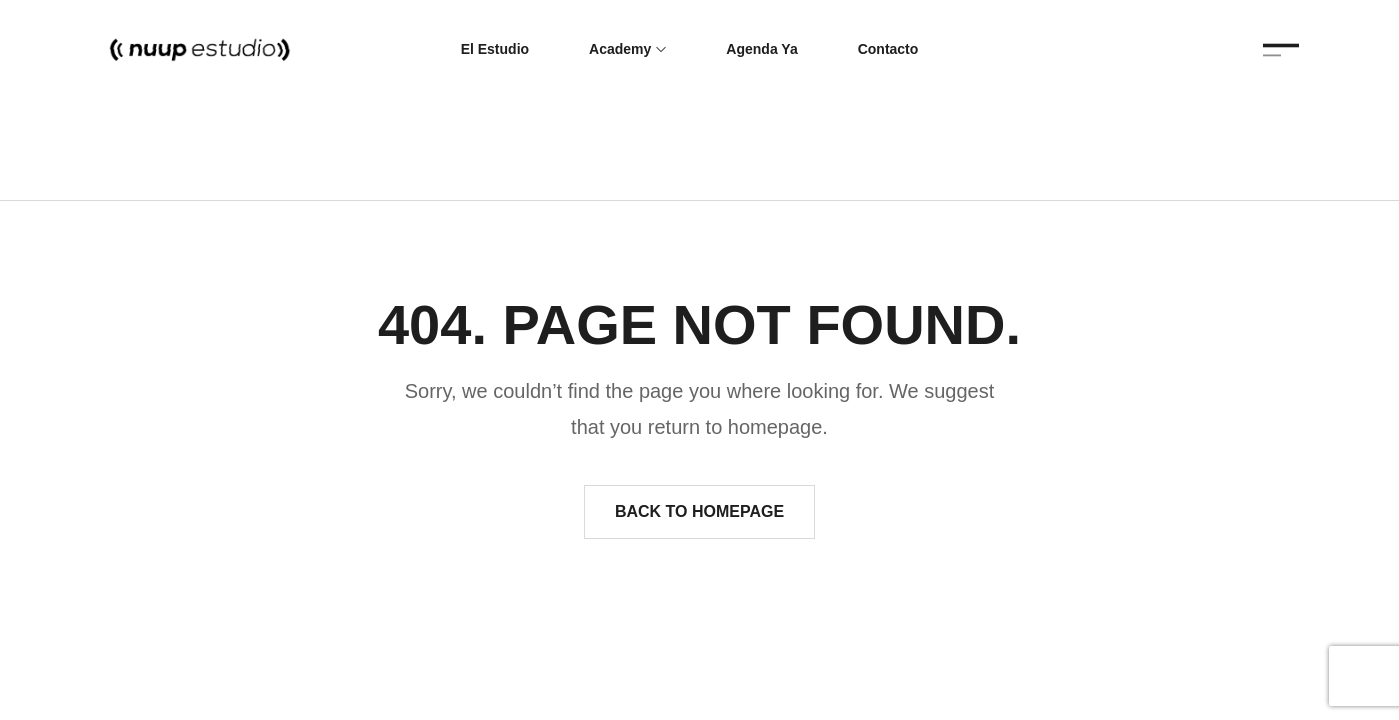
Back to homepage (699, 511)
